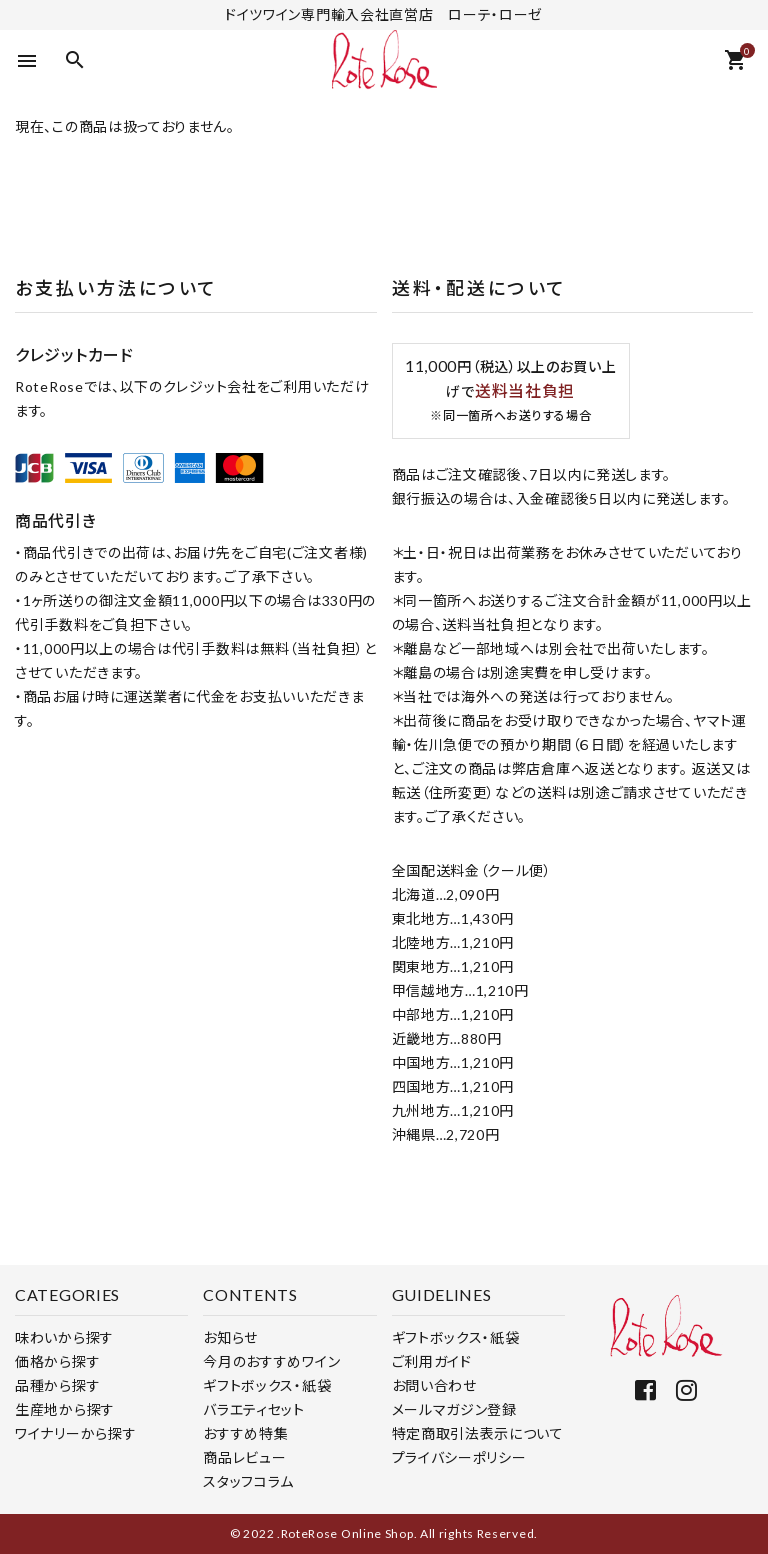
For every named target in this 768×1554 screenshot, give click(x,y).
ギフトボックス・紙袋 (267, 1385)
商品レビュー (244, 1457)
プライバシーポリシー (459, 1457)
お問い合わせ (434, 1385)
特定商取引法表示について (478, 1433)
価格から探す (57, 1361)
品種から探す (57, 1385)
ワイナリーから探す (75, 1433)
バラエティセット (254, 1409)
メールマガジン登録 (454, 1409)
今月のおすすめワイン (271, 1361)
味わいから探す (64, 1337)
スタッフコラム (248, 1481)
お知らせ (230, 1337)
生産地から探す (65, 1409)
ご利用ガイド (432, 1361)
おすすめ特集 (245, 1433)
